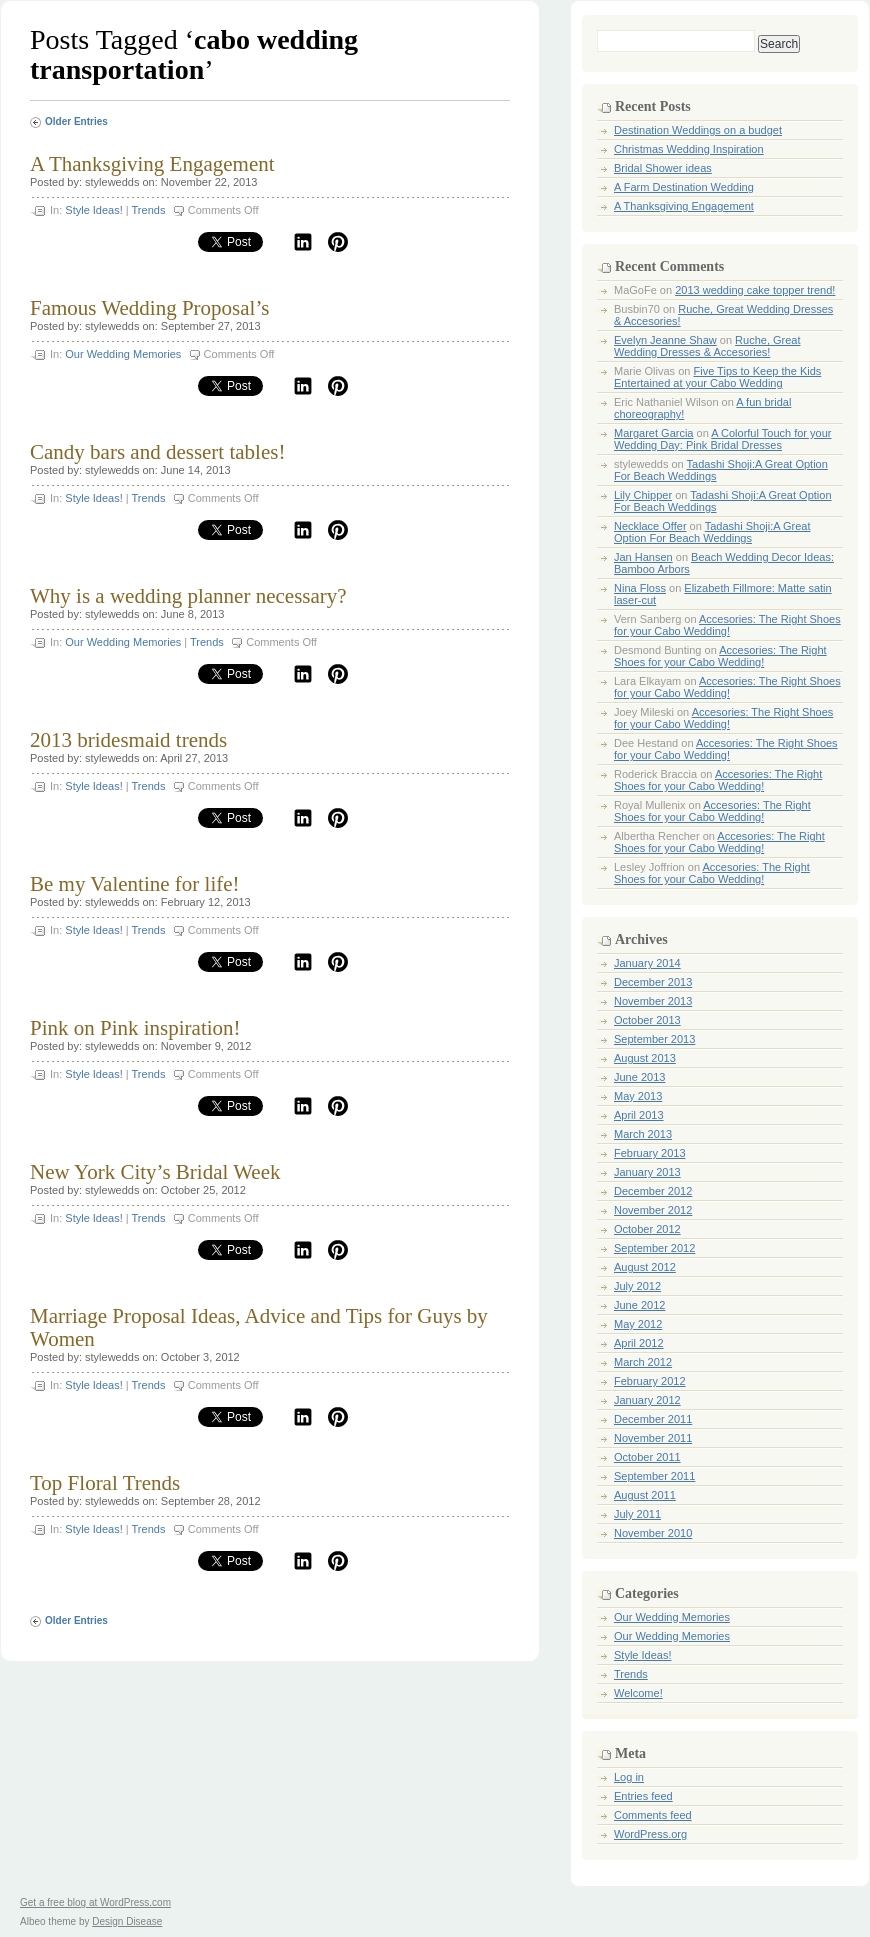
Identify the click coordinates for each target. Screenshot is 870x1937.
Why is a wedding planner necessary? (188, 596)
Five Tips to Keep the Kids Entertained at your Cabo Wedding (717, 377)
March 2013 (643, 1134)
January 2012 (647, 1400)
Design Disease (127, 1921)
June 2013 (639, 1077)
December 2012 (653, 1191)
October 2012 (647, 1229)
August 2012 (645, 1267)
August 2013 (645, 1058)
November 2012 (653, 1210)
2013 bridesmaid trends (128, 740)
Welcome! (638, 1693)
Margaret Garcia (653, 433)
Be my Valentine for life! (135, 884)
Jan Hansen (643, 557)
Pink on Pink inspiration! (135, 1028)
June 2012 (639, 1305)
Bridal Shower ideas (663, 168)
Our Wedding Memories (123, 354)
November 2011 (653, 1438)
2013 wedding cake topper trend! (755, 290)
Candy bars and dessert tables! (157, 452)
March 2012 (643, 1362)
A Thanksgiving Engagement (152, 164)
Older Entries (76, 121)
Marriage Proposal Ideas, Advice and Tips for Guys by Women (259, 1327)
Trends (149, 210)
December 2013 (653, 982)
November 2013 (653, 1001)
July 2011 (637, 1514)
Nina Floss (640, 588)
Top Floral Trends (105, 1483)
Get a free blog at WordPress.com (95, 1902)
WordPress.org (650, 1834)
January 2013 (647, 1172)
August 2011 (645, 1495)
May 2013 (638, 1096)
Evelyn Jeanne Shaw (665, 340)
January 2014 (647, 963)
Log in (629, 1777)
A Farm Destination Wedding (684, 187)
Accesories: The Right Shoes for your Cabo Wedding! (727, 625)
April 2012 (639, 1343)
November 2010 (653, 1533)
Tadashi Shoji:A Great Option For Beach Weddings (712, 532)
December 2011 (653, 1419)
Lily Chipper (643, 495)
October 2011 (647, 1457)
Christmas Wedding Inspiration (689, 149)
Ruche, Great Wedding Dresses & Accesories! (707, 346)
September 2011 (654, 1476)
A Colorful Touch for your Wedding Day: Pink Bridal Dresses (722, 439)
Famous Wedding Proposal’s (149, 308)
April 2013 (639, 1115)
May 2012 (638, 1324)
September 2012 (654, 1248)
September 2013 (654, 1039)
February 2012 (650, 1381)
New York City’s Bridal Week (155, 1172)
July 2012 (637, 1286)
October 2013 (647, 1020)
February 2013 (650, 1153)
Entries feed (643, 1796)
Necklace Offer (650, 526)
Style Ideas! (93, 210)
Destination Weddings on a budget (698, 130)
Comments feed (653, 1815)
